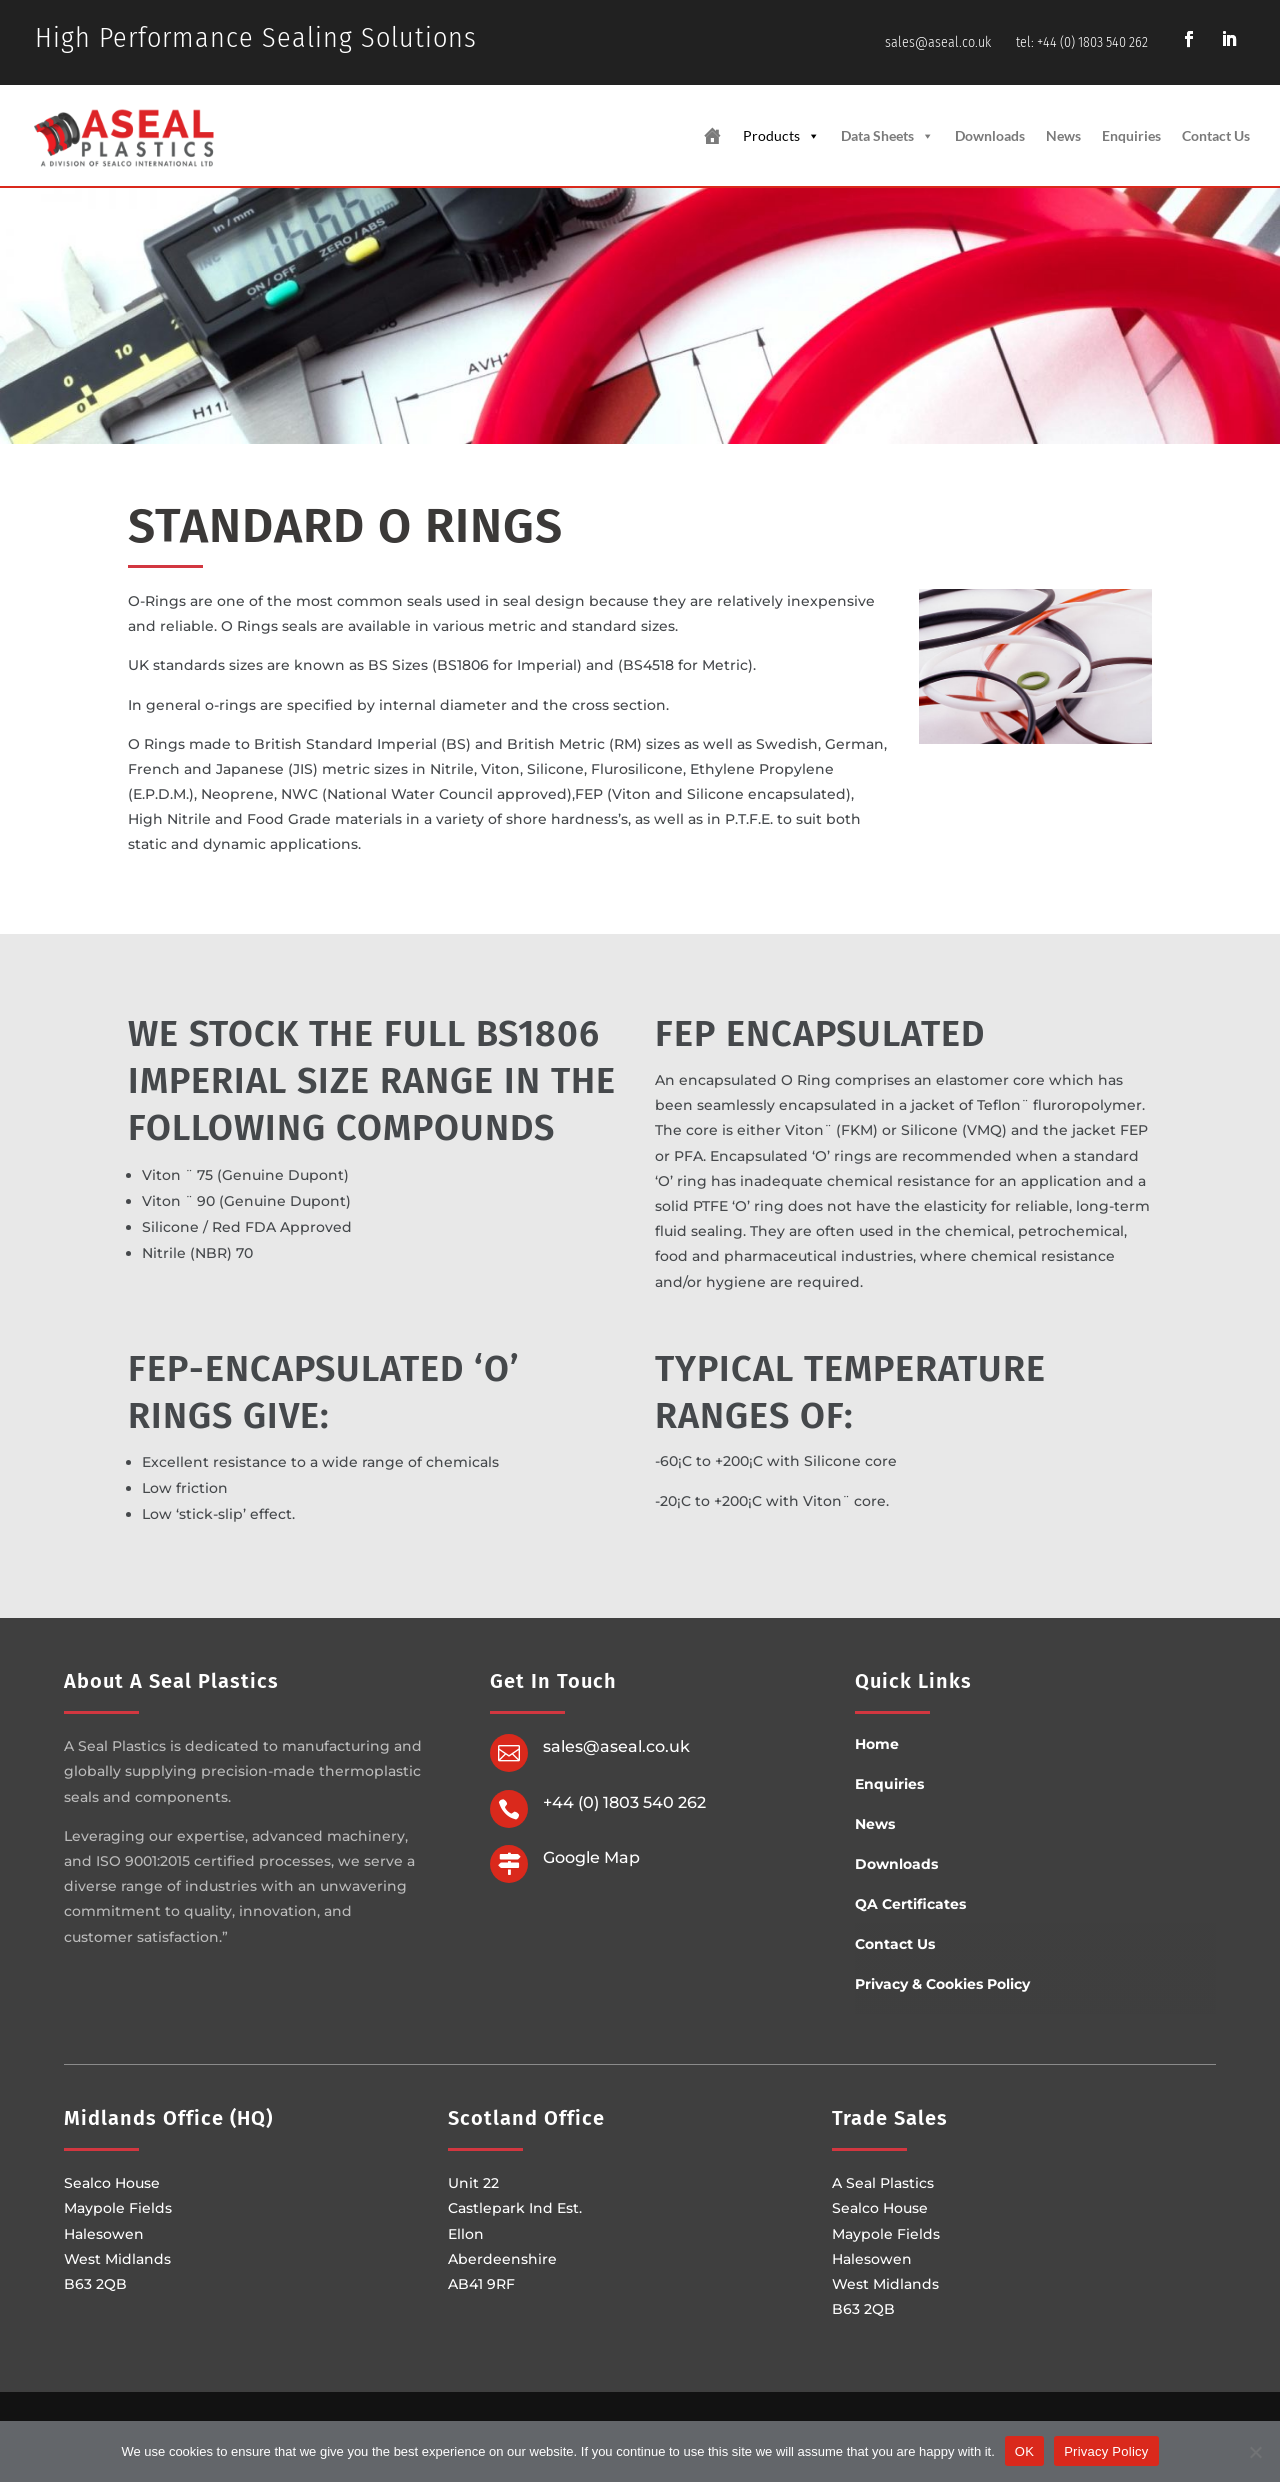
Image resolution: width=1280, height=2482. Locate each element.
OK (1024, 2450)
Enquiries (1131, 135)
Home (877, 1744)
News (1063, 135)
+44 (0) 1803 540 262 (624, 1802)
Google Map (591, 1857)
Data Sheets (887, 136)
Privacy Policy (1106, 2450)
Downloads (990, 135)
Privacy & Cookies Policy (942, 1984)
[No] (1255, 2451)
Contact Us (1216, 135)
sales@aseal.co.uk (938, 42)
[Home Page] (712, 136)
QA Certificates (910, 1904)
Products (781, 136)
